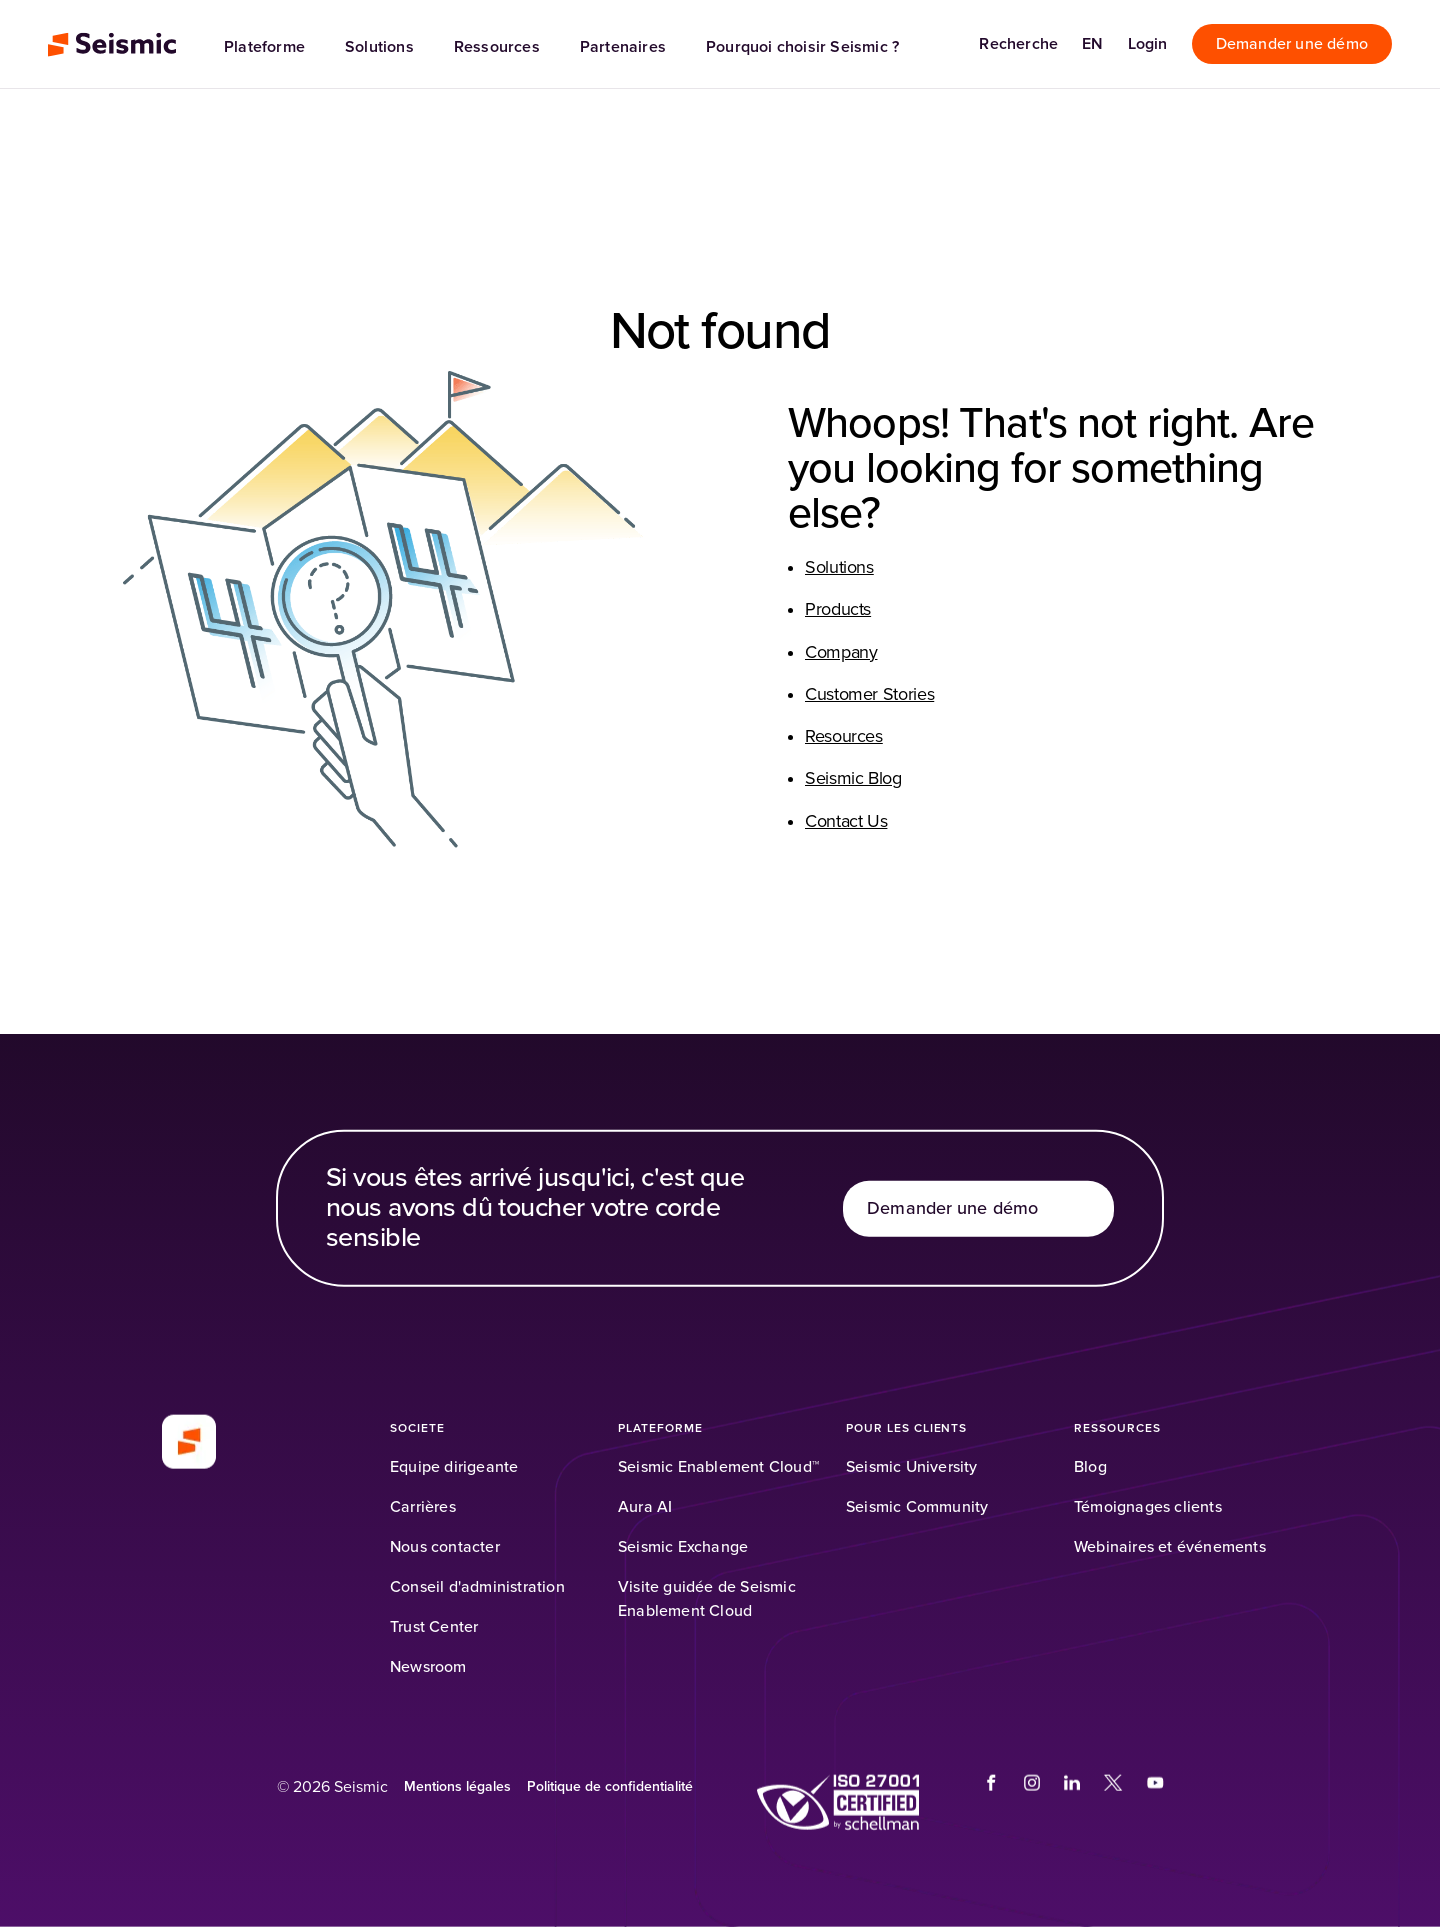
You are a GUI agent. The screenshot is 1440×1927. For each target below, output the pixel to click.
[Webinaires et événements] (1170, 1547)
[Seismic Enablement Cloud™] (718, 1467)
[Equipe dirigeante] (454, 1467)
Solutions (379, 47)
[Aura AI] (645, 1507)
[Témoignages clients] (1148, 1507)
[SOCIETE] (417, 1428)
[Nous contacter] (445, 1547)
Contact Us (846, 822)
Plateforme (264, 47)
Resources (844, 737)
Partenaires (623, 47)
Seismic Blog (853, 779)
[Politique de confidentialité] (610, 1787)
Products (838, 610)
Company (841, 653)
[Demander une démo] (1292, 44)
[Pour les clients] (906, 1428)
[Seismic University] (912, 1467)
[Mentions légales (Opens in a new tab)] (457, 1787)
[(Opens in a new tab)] (838, 1803)
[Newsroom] (428, 1667)
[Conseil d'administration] (477, 1587)
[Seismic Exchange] (683, 1547)
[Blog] (1090, 1467)
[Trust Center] (434, 1627)
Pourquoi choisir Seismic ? (802, 47)
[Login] (1148, 44)
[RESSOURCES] (1117, 1428)
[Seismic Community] (917, 1507)
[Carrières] (423, 1507)
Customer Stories (869, 695)
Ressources (497, 47)
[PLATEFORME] (660, 1428)
